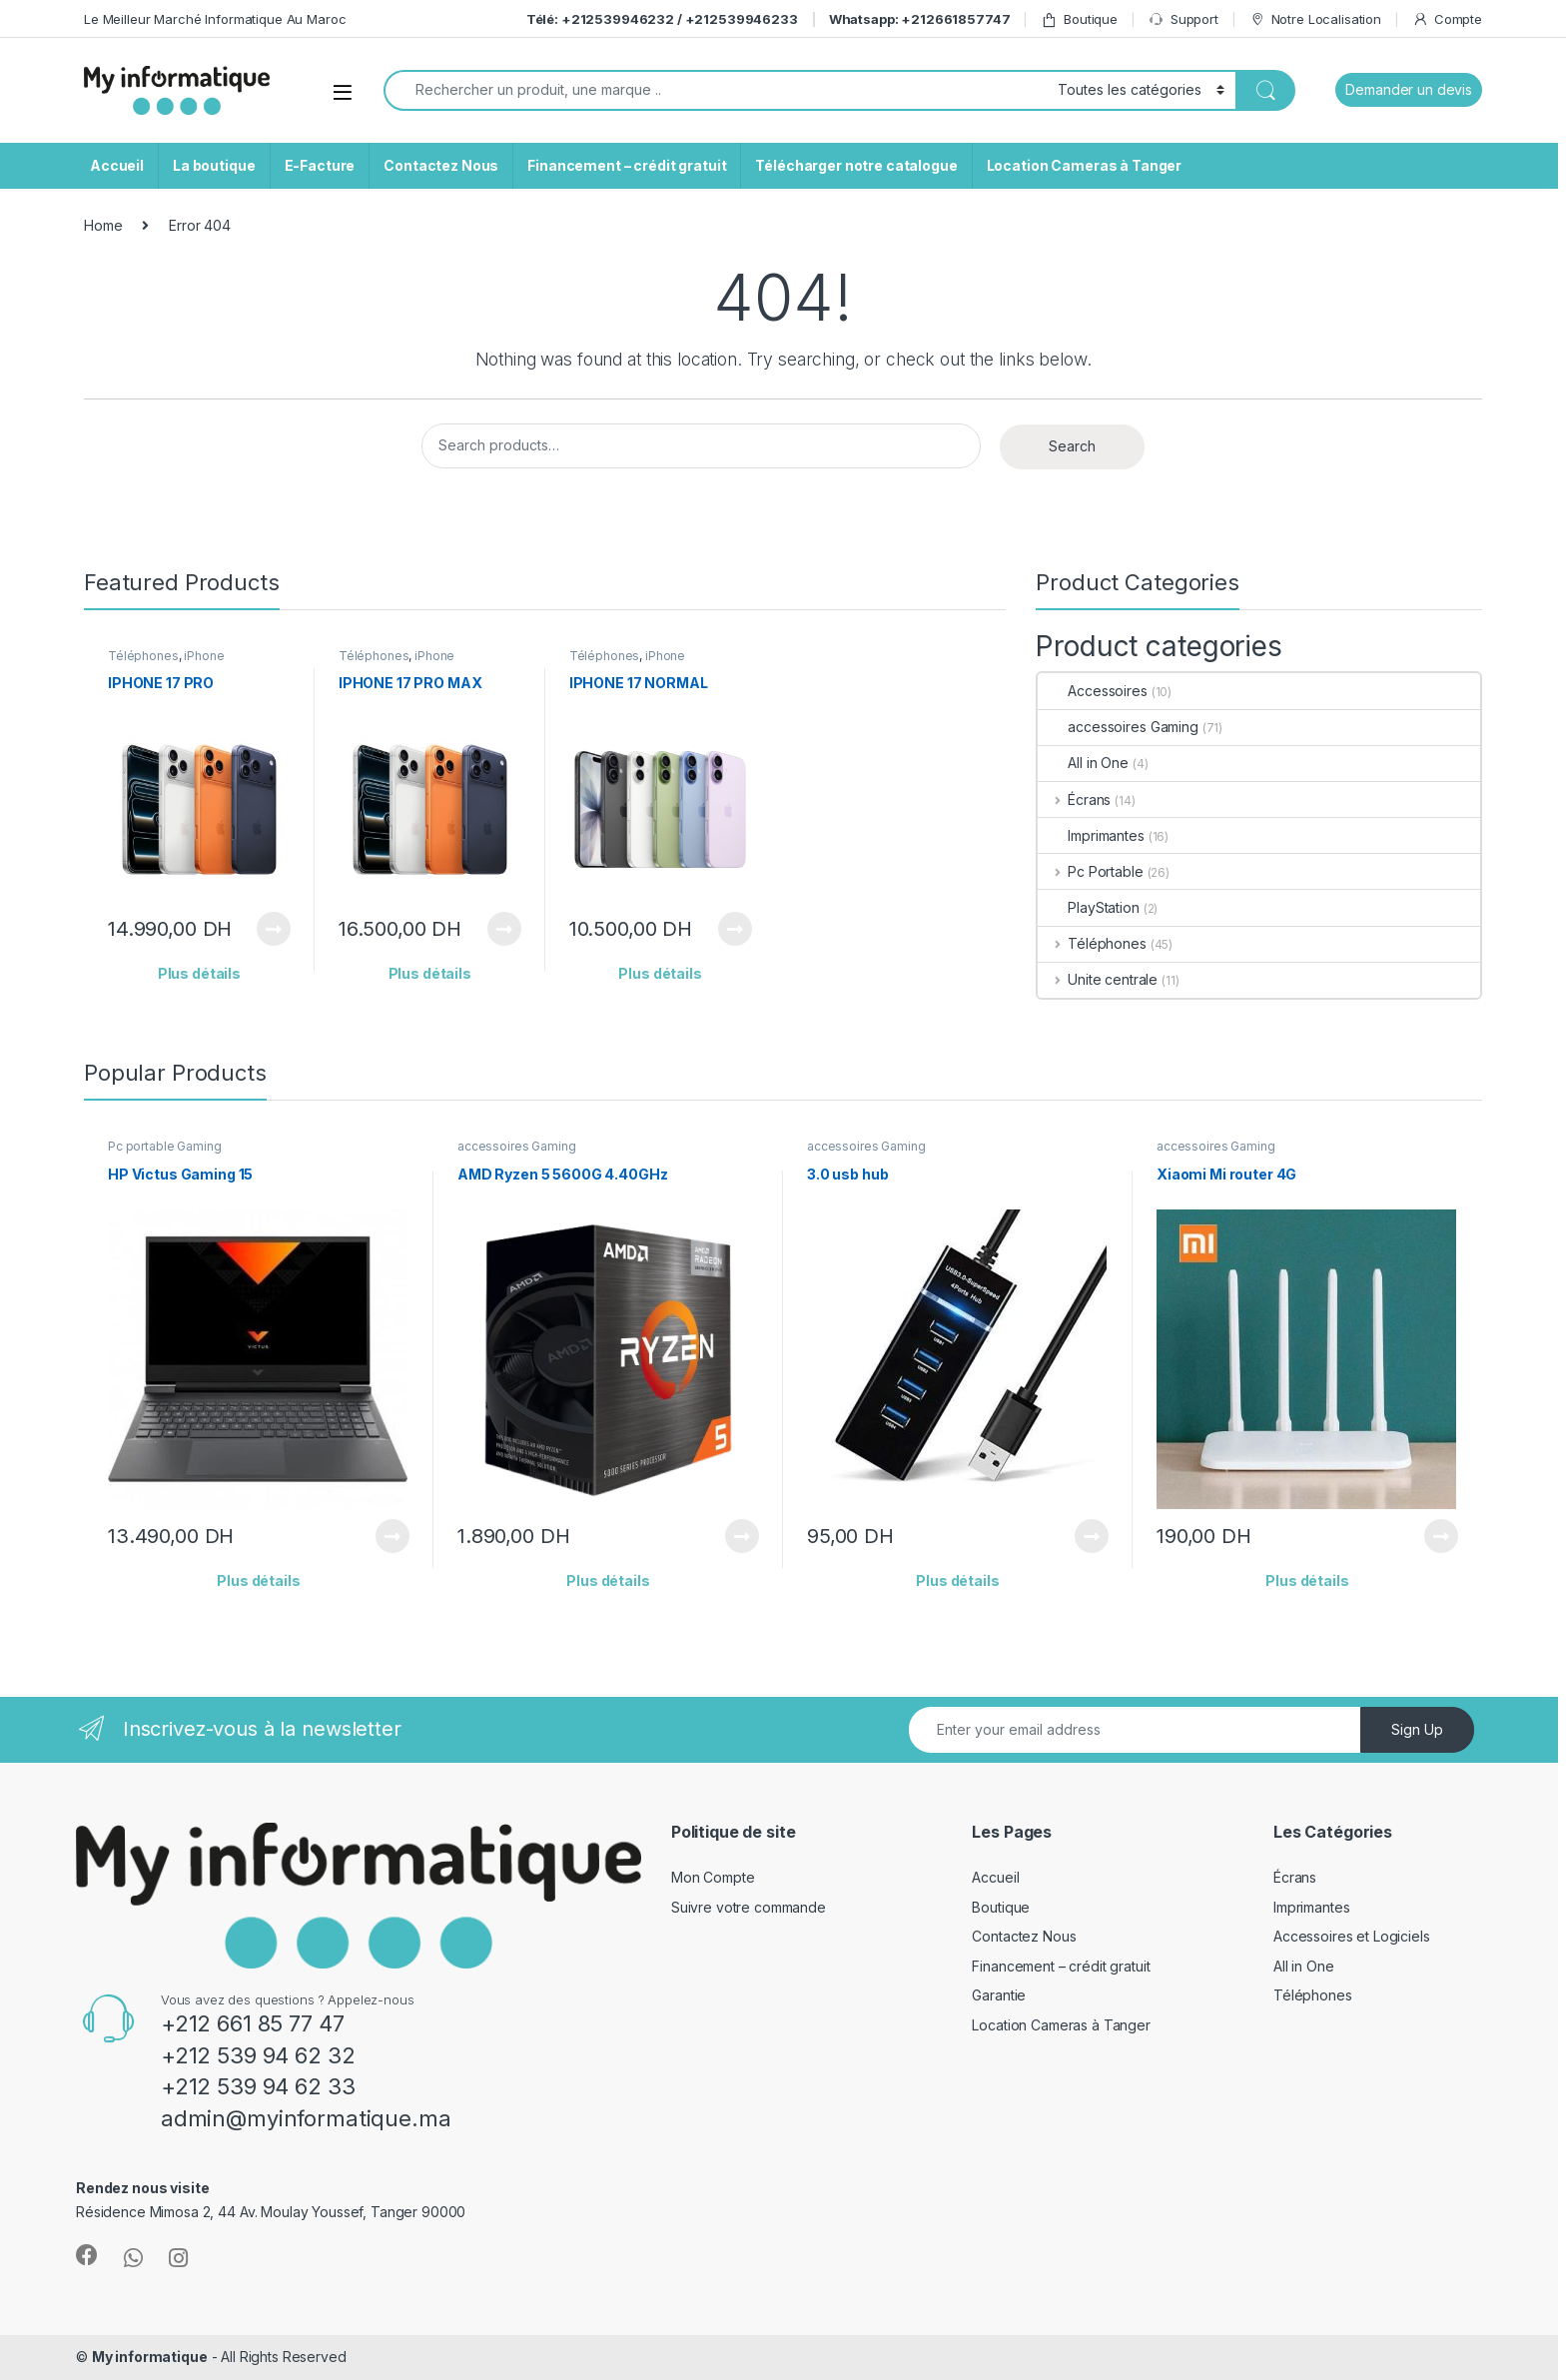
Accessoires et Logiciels (1351, 1936)
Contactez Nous (441, 165)
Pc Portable (1090, 871)
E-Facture (320, 165)
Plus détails (199, 973)
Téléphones (143, 655)
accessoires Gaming (1117, 726)
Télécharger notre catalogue (856, 165)
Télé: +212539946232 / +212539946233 (662, 19)
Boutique (1079, 19)
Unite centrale (1098, 979)
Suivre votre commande (748, 1907)
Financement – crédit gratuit (626, 165)
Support (1183, 19)
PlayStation (1088, 907)
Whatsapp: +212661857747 (920, 19)
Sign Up (1417, 1729)
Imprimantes (1091, 835)
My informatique (150, 2356)
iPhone (204, 655)
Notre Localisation (1315, 19)
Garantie (999, 1994)
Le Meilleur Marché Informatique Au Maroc (215, 19)
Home (103, 225)
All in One (1083, 762)
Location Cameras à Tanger (1084, 165)
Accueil (117, 165)
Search (1072, 445)
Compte (1447, 19)
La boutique (214, 165)
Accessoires (1092, 690)
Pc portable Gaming (164, 1146)
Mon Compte (713, 1877)
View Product (274, 929)
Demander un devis (1408, 89)
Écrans (1074, 799)
